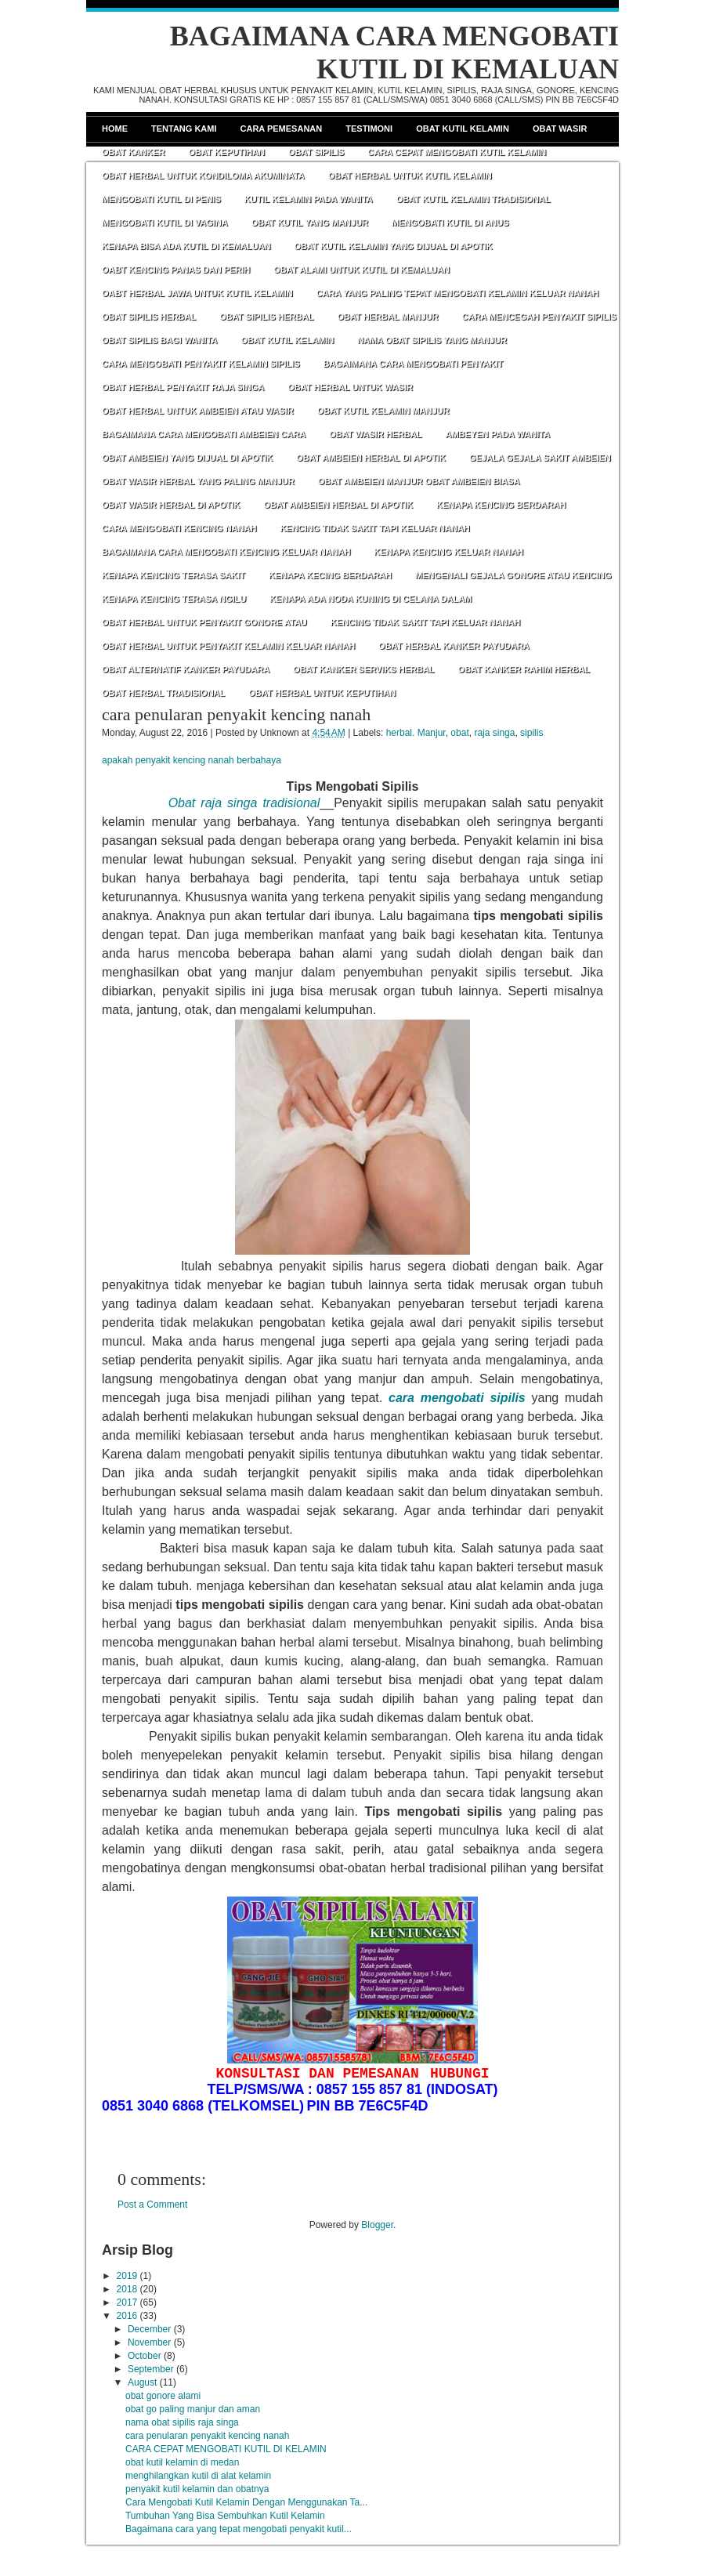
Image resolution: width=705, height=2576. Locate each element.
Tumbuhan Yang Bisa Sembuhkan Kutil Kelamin (225, 2515)
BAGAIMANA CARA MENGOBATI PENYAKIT (414, 363)
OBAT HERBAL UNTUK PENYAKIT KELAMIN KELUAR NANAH (228, 645)
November (149, 2342)
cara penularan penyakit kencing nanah (236, 714)
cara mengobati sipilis (457, 1397)
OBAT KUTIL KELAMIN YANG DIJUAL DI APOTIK (394, 246)
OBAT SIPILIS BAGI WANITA (159, 340)
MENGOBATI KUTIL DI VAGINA (165, 222)
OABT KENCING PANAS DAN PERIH (176, 269)
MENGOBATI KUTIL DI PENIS (161, 199)
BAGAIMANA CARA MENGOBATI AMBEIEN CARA (204, 434)
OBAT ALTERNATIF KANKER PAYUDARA (185, 669)
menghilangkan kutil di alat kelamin (198, 2475)
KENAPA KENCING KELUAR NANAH (448, 551)
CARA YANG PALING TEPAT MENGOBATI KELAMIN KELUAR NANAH (457, 293)
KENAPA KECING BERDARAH (330, 575)
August (142, 2382)
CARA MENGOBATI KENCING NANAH (179, 528)
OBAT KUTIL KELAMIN (287, 340)
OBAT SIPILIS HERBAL (149, 316)
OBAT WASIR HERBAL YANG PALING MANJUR (198, 481)
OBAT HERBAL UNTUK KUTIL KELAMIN (410, 175)
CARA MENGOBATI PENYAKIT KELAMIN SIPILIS (201, 363)
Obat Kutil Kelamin (462, 128)
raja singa (494, 732)
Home (115, 128)
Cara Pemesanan (281, 128)
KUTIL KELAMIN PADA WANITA (308, 199)
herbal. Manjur (416, 732)
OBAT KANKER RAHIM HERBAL (524, 669)
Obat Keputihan (226, 152)
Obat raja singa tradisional (244, 803)
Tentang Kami (184, 128)
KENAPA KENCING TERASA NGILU (174, 598)
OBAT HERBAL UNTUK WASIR (350, 387)
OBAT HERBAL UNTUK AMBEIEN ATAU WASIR (198, 410)
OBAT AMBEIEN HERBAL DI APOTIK (371, 457)
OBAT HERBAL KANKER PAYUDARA (454, 645)
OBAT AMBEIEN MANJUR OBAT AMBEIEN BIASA (419, 481)
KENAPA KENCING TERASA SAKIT (173, 575)
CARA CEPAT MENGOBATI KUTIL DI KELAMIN (226, 2449)
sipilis (531, 732)
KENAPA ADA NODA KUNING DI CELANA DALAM (370, 598)
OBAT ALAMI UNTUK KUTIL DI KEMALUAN (361, 269)
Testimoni (368, 128)
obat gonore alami (163, 2395)
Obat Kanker (133, 152)
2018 (127, 2289)
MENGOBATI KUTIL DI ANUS (450, 222)
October (144, 2355)
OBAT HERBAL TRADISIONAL (163, 692)
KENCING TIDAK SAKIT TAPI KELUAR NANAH (374, 528)
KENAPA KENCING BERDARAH (501, 504)
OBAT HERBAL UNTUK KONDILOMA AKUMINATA (203, 175)
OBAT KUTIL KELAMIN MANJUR (383, 410)
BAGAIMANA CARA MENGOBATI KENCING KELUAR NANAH (226, 551)
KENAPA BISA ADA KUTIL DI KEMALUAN (186, 246)
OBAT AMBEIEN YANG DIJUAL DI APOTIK (187, 457)
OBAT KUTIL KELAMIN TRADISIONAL (473, 199)
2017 (127, 2302)
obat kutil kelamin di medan (182, 2462)
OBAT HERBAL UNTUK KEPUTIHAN (322, 692)
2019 (127, 2275)
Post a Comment (152, 2204)
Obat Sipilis (316, 152)
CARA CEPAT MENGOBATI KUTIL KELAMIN (456, 152)
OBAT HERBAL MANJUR (387, 316)
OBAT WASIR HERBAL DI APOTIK (171, 504)
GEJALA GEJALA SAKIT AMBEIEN (540, 457)
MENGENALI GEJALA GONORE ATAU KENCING (513, 575)
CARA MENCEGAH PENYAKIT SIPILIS (539, 316)
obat (459, 732)
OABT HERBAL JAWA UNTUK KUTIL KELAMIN (197, 293)
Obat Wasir (560, 128)
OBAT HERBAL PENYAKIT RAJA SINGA (183, 387)
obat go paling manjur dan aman (192, 2409)
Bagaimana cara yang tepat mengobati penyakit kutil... (238, 2528)
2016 (127, 2315)
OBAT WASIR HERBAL (375, 434)
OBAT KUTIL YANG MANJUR (309, 222)
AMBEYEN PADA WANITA (497, 434)
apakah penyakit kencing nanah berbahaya (191, 760)
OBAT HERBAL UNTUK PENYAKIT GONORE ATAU (204, 622)
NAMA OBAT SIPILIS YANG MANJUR (432, 340)
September (151, 2369)
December (149, 2329)
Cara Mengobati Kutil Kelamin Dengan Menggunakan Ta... (246, 2502)
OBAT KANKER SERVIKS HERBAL (364, 669)
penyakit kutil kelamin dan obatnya (197, 2489)
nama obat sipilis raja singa (182, 2422)
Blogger (377, 2224)
